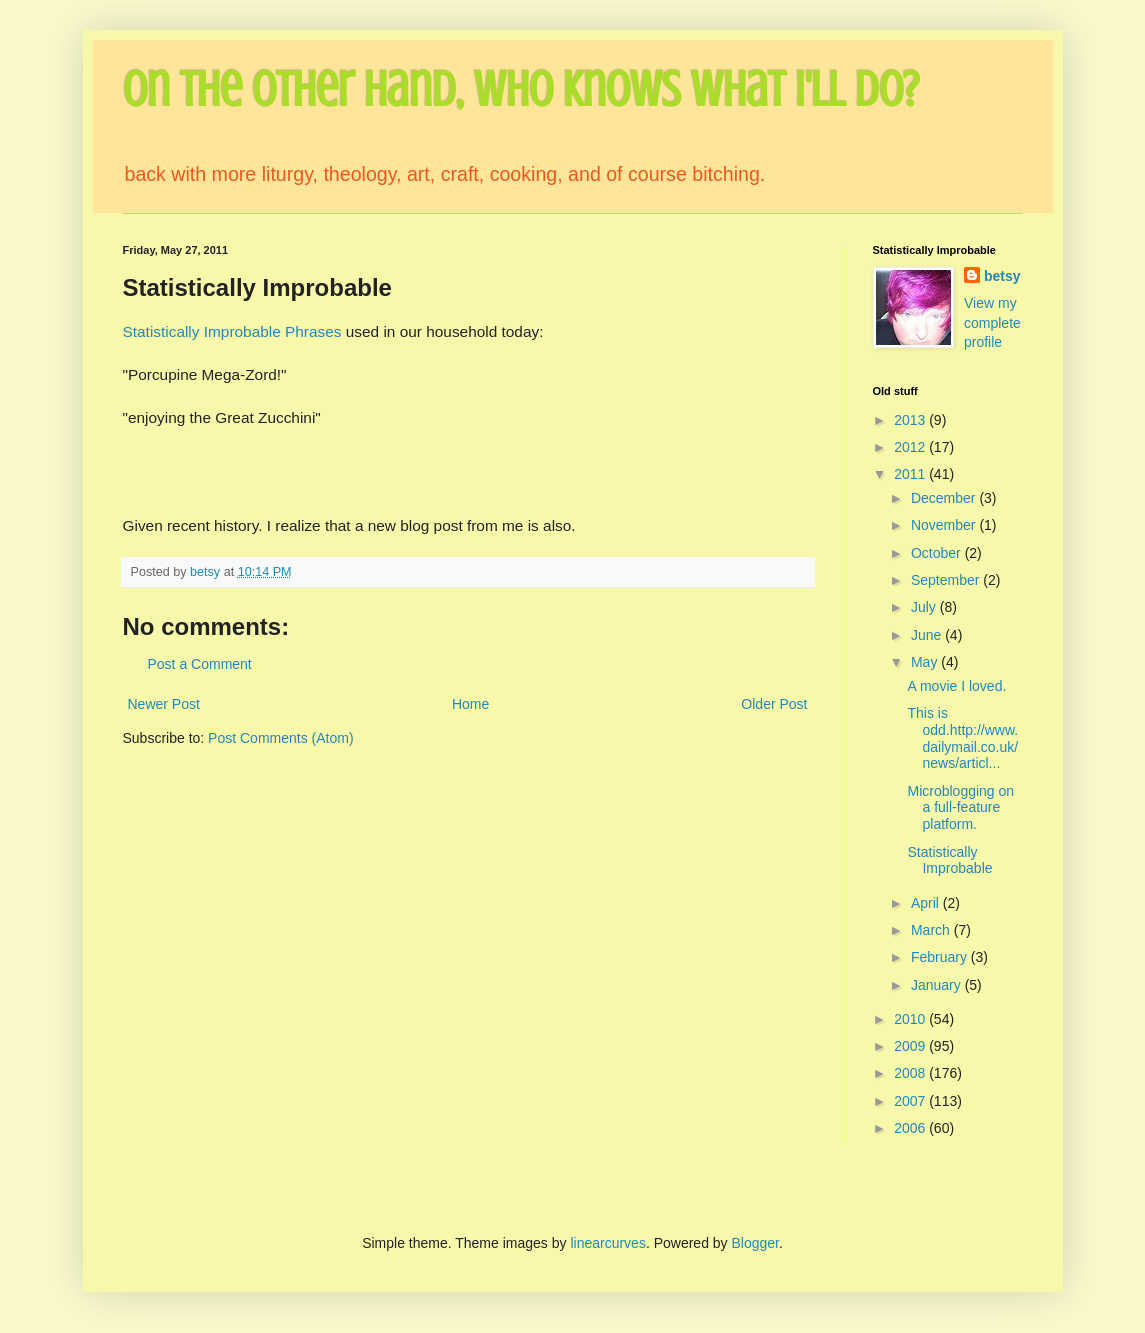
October (938, 553)
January (938, 985)
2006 (911, 1128)
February (941, 957)
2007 (911, 1101)
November (945, 525)
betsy (1002, 276)
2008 (911, 1073)
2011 (911, 474)
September (947, 580)
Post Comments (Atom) (280, 738)
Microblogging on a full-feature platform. (960, 808)
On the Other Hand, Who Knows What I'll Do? (521, 90)
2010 (911, 1019)
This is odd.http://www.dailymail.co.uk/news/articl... (962, 738)
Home (470, 704)
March (932, 930)
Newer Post (164, 704)
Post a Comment (200, 664)
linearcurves (607, 1243)
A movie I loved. (956, 686)
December (945, 498)
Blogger (755, 1243)
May (926, 662)
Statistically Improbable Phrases (232, 331)
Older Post (774, 704)
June (928, 635)
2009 (911, 1046)
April (927, 903)
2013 (911, 420)
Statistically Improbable (949, 860)
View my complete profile (992, 322)
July (925, 607)
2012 (911, 447)
